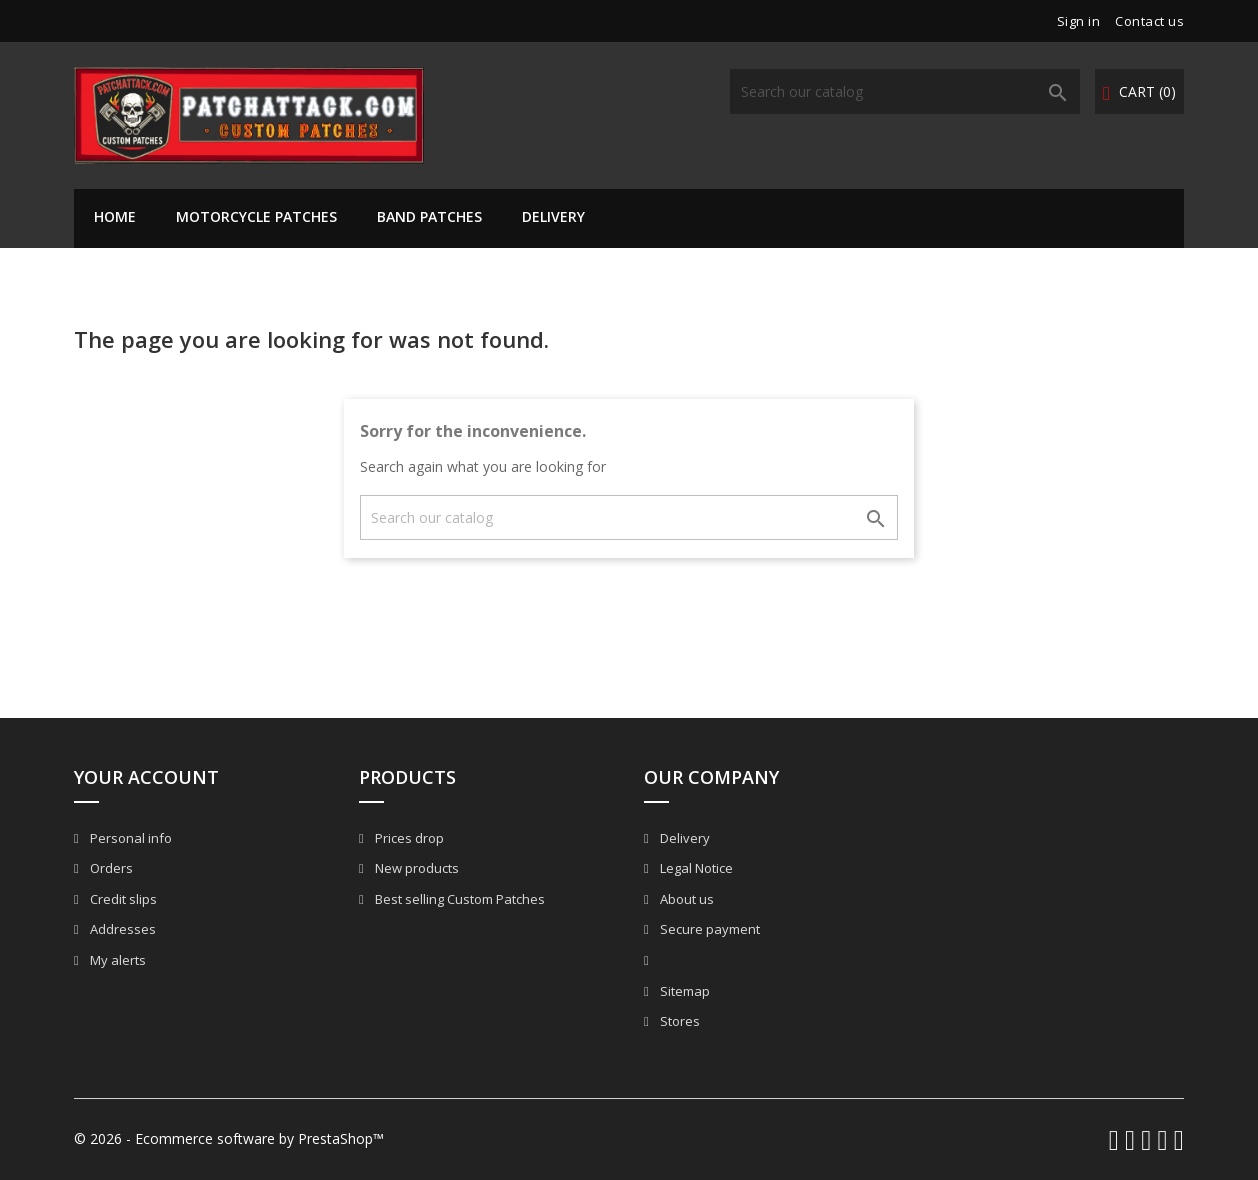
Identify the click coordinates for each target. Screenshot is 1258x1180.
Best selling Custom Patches (458, 899)
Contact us (1149, 21)
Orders (110, 868)
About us (685, 899)
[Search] (905, 91)
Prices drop (408, 838)
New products (415, 868)
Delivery (553, 216)
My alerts (116, 960)
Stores (678, 1021)
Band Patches (429, 216)
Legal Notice (695, 868)
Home (115, 216)
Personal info (129, 838)
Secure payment (708, 929)
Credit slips (122, 899)
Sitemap (683, 991)
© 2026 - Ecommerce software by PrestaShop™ (229, 1138)
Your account (146, 777)
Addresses (121, 929)
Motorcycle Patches (256, 216)
